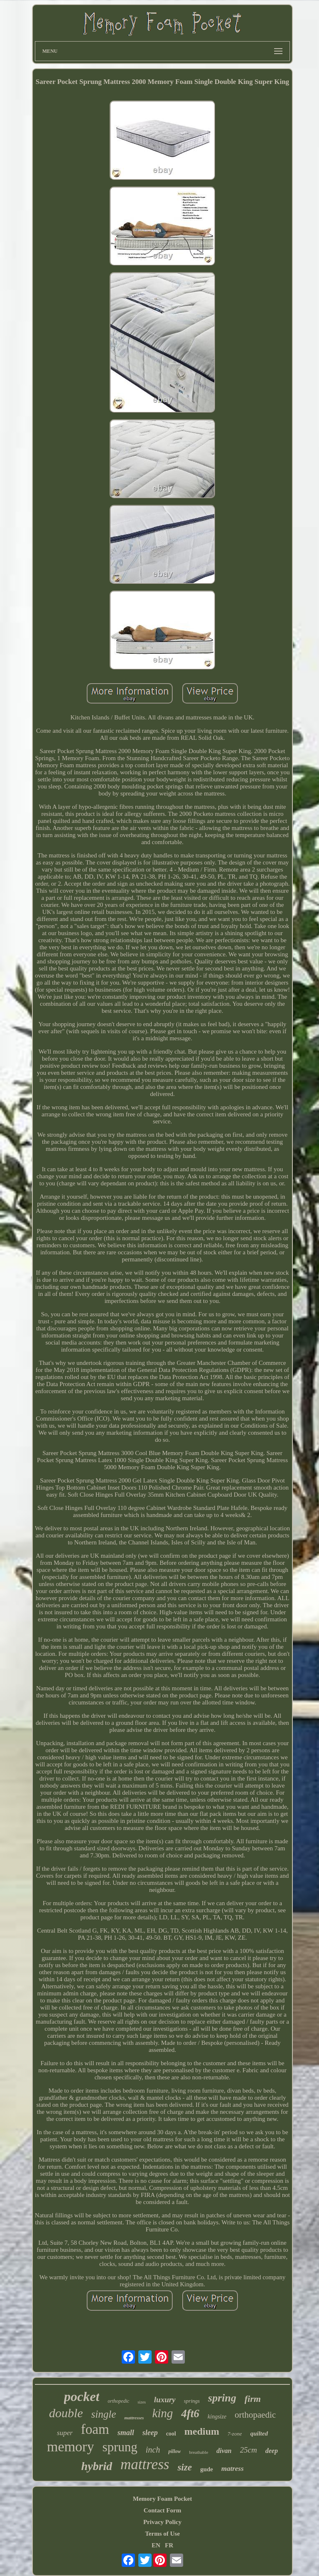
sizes (141, 2402)
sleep (150, 2432)
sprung (119, 2447)
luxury (165, 2399)
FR (169, 2545)
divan (223, 2450)
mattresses (134, 2417)
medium (201, 2431)
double (66, 2413)
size (184, 2467)
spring (222, 2398)
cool (171, 2434)
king (162, 2413)
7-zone (235, 2434)
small (126, 2432)
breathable (198, 2452)
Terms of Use (162, 2533)
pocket (81, 2396)
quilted (259, 2433)
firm (253, 2399)
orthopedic (118, 2401)
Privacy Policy (162, 2522)
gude (206, 2469)
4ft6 (190, 2413)
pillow (174, 2451)
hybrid (96, 2466)
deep (271, 2450)
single (103, 2414)
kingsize (217, 2416)
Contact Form (162, 2510)
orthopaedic (255, 2415)
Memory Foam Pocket (162, 2498)
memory (70, 2446)
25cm (248, 2449)
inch (153, 2449)
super (65, 2433)
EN (156, 2545)
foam (95, 2429)
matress (232, 2469)
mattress (144, 2464)
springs (192, 2401)
